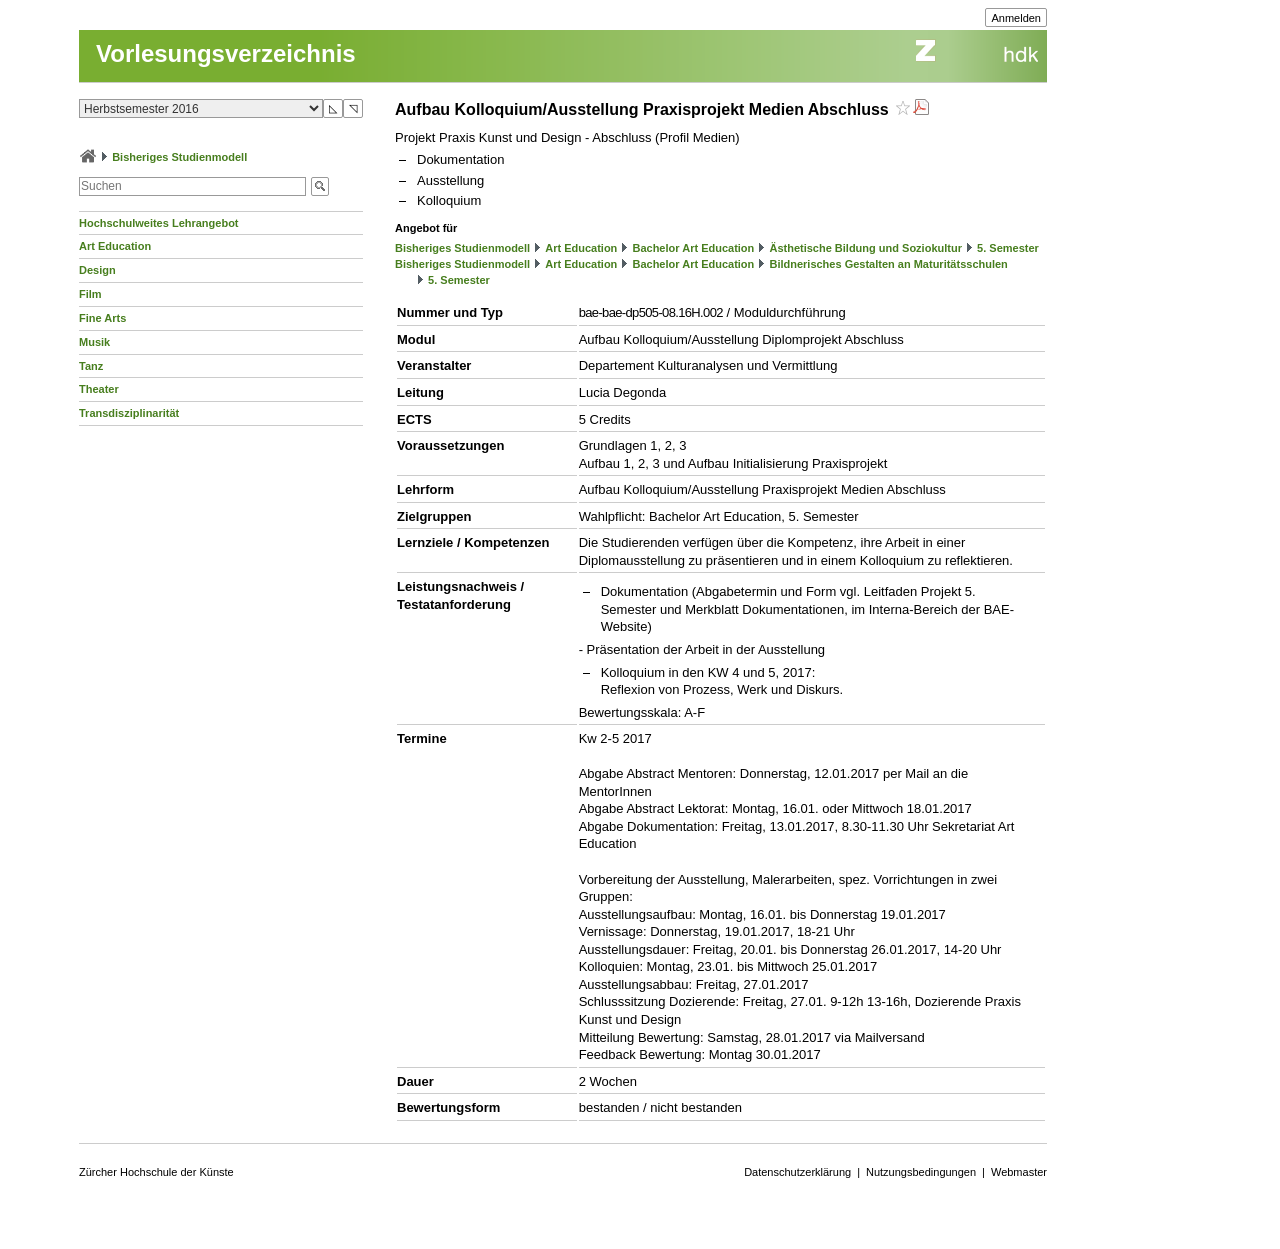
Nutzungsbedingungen (921, 1172)
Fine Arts (102, 318)
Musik (94, 342)
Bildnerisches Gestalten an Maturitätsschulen (888, 264)
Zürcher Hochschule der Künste (156, 1172)
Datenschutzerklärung (797, 1172)
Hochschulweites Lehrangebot (159, 223)
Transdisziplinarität (129, 413)
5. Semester (1008, 248)
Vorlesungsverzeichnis (226, 53)
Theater (99, 389)
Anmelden (1016, 18)
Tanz (91, 366)
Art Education (115, 246)
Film (90, 294)
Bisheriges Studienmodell (179, 157)
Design (97, 270)
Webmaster (1019, 1172)
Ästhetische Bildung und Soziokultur (865, 248)
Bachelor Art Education (693, 248)
